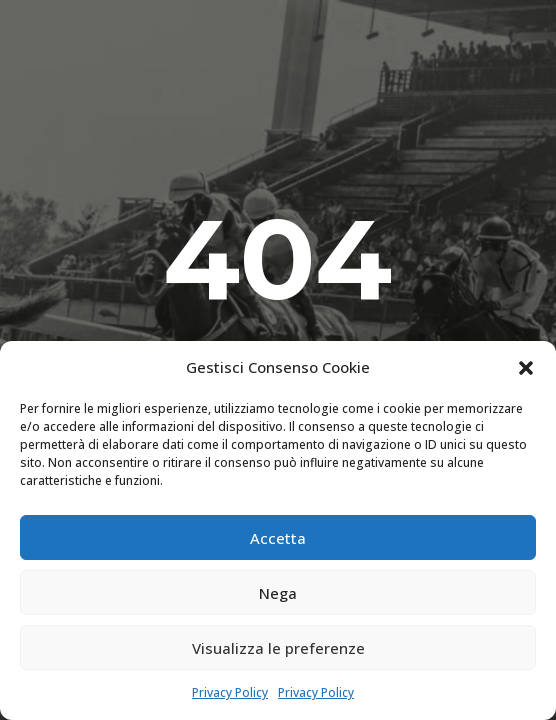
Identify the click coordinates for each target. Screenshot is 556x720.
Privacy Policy (230, 692)
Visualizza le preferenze (278, 648)
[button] (526, 368)
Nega (278, 593)
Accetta (278, 538)
